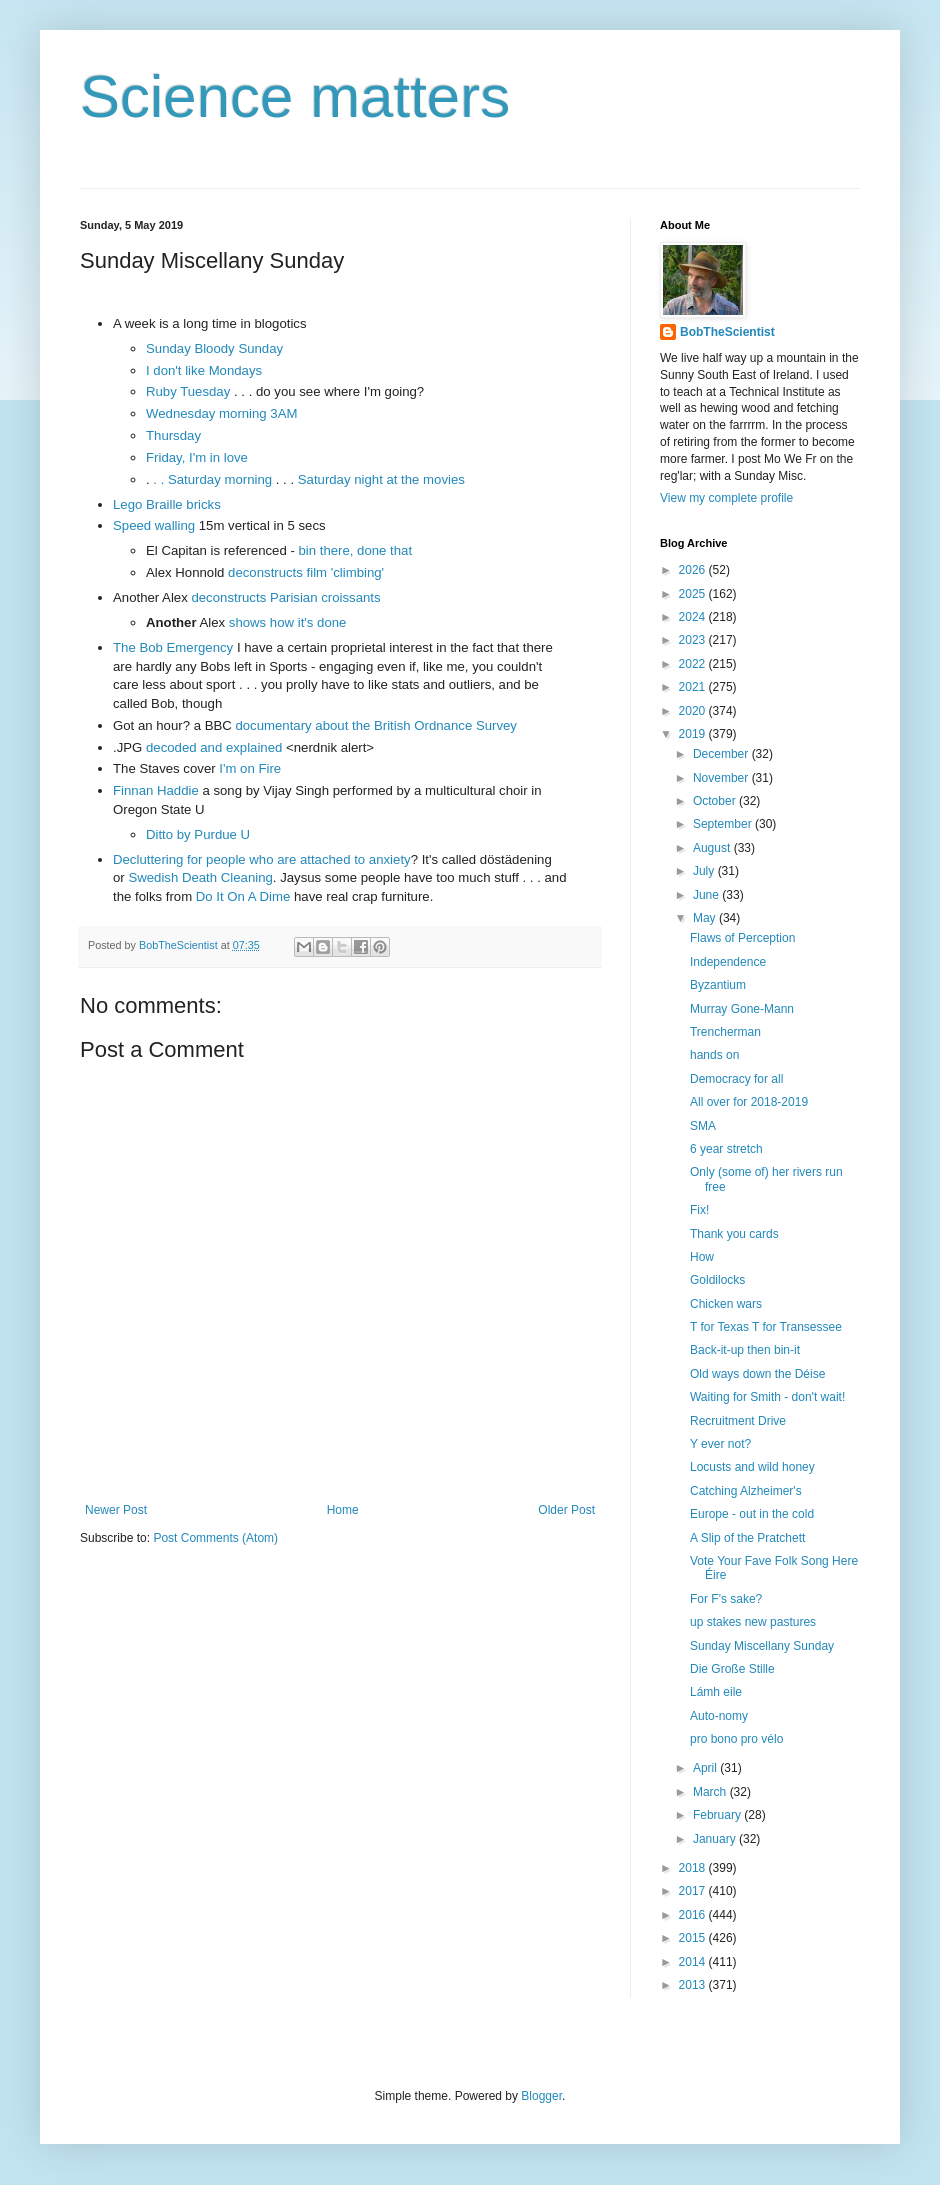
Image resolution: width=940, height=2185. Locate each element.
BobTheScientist (727, 332)
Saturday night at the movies (381, 479)
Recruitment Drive (738, 1421)
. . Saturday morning (211, 479)
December (722, 754)
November (722, 778)
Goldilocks (717, 1280)
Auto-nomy (719, 1716)
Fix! (699, 1210)
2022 (694, 664)
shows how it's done (288, 622)
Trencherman (725, 1032)
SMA (703, 1126)
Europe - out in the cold (752, 1514)
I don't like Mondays (204, 370)
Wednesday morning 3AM (222, 413)
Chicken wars (726, 1304)
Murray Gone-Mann (742, 1009)
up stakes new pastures (753, 1622)
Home (343, 1510)
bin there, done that (355, 550)
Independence (728, 962)
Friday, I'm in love (197, 457)
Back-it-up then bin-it (745, 1350)
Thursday (173, 435)
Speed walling (154, 525)
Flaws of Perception (742, 938)
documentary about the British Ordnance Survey (375, 725)
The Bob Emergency (173, 647)
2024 (694, 617)
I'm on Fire (250, 768)
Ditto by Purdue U (198, 834)
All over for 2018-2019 (749, 1102)
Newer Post (116, 1510)
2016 (694, 1915)
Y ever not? (720, 1444)
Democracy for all (736, 1079)
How (702, 1257)
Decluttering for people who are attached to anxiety (262, 859)
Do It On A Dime (243, 896)
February (718, 1815)
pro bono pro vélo (736, 1739)
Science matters (295, 96)
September (724, 824)
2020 (694, 711)
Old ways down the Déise (757, 1374)
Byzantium (718, 985)
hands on (714, 1055)
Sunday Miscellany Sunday (762, 1646)
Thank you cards (734, 1234)
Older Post (566, 1510)
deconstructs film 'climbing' (306, 572)
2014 (694, 1962)
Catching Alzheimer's (746, 1491)
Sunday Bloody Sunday (214, 348)
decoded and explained (214, 747)
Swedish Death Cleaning (200, 877)
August (713, 848)
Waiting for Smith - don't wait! (767, 1397)
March (711, 1792)
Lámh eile (716, 1692)
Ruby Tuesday (188, 391)
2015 (694, 1938)
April (706, 1768)
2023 (694, 640)
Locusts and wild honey (752, 1467)
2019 (694, 734)
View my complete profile (726, 498)
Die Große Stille (732, 1669)
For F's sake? (726, 1599)
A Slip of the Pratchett (747, 1538)
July (705, 871)
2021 (694, 687)
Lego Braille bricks (167, 504)
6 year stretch (726, 1149)
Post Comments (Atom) (215, 1538)
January (716, 1839)
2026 (694, 570)
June (707, 895)
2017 (694, 1891)
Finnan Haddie (156, 790)
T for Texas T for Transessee (766, 1327)
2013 (694, 1985)
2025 (694, 594)
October (716, 801)
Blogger (541, 2096)
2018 (694, 1868)
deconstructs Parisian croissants (285, 597)
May (706, 918)
